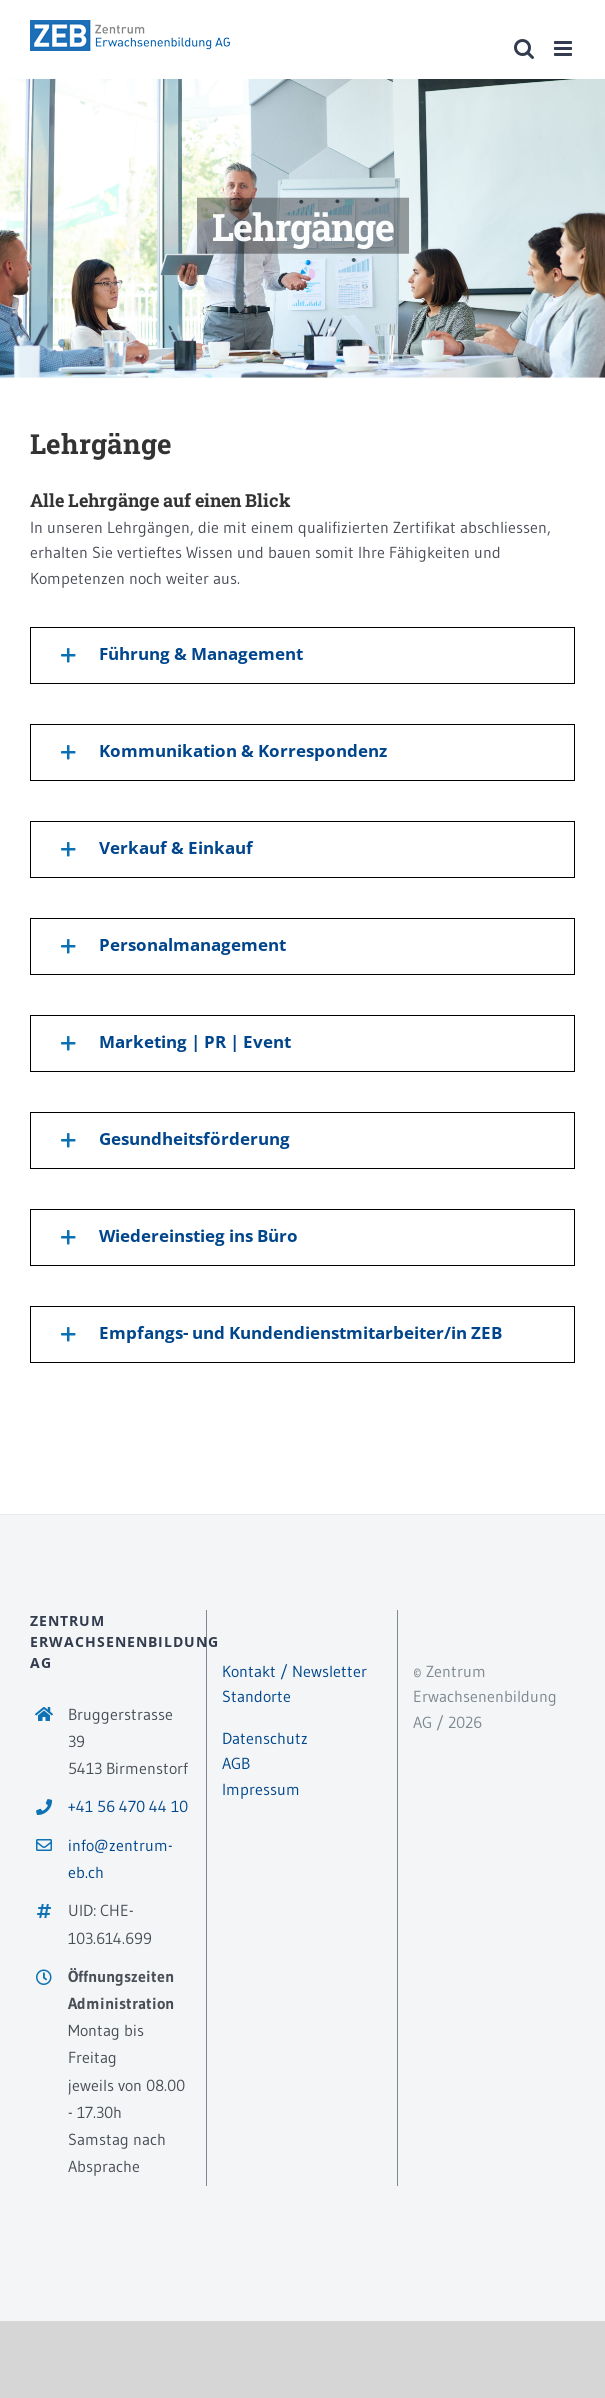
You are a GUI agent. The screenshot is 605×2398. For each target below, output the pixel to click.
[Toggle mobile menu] (564, 48)
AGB (236, 1763)
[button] (302, 655)
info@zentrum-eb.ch (120, 1858)
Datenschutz (265, 1738)
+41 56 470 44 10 (128, 1806)
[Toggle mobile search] (524, 48)
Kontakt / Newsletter (294, 1671)
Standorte (256, 1696)
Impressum (261, 1789)
